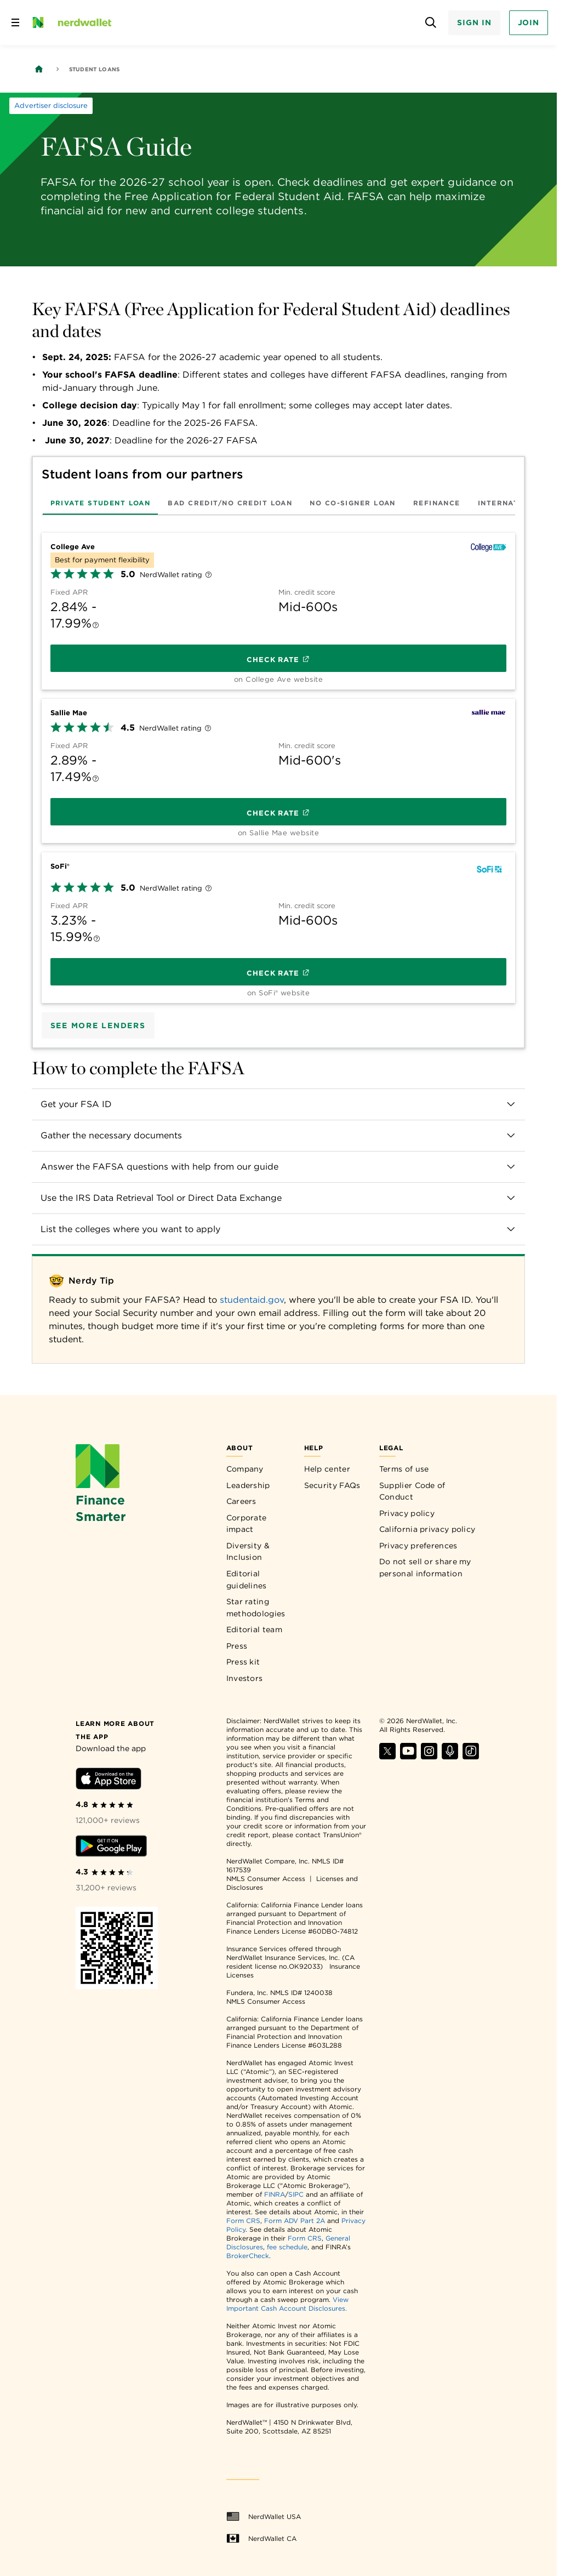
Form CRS (243, 2220)
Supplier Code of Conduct (412, 1491)
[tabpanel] (279, 764)
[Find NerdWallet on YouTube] (408, 1756)
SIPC (296, 2194)
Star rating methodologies (256, 1607)
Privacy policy (407, 1513)
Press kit (243, 1661)
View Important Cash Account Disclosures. (287, 2303)
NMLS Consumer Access (265, 1878)
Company (245, 1468)
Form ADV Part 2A (294, 2220)
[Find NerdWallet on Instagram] (429, 1756)
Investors (244, 1678)
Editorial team (254, 1629)
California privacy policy (427, 1529)
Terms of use (404, 1468)
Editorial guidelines (246, 1579)
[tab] (100, 503)
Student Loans (94, 69)
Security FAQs (332, 1485)
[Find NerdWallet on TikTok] (471, 1756)
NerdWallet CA (261, 2538)
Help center (327, 1468)
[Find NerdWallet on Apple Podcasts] (450, 1756)
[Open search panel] (430, 22)
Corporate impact (246, 1523)
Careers (241, 1501)
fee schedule (287, 2247)
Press (237, 1646)
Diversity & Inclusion (248, 1551)
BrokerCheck (247, 2256)
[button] (279, 1104)
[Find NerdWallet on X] (387, 1756)
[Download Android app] (111, 1848)
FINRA (274, 2194)
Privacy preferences (418, 1545)
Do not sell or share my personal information (425, 1567)
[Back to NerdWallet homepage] (39, 69)
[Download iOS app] (108, 1780)
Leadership (248, 1485)
